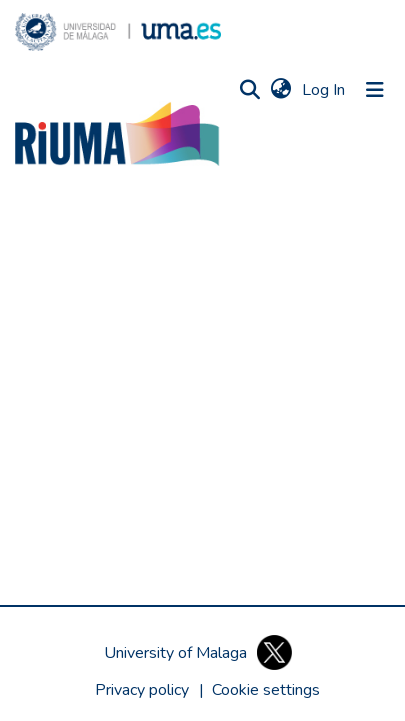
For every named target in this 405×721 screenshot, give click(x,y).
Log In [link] (324, 90)
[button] (118, 32)
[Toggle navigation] (375, 90)
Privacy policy (142, 690)
